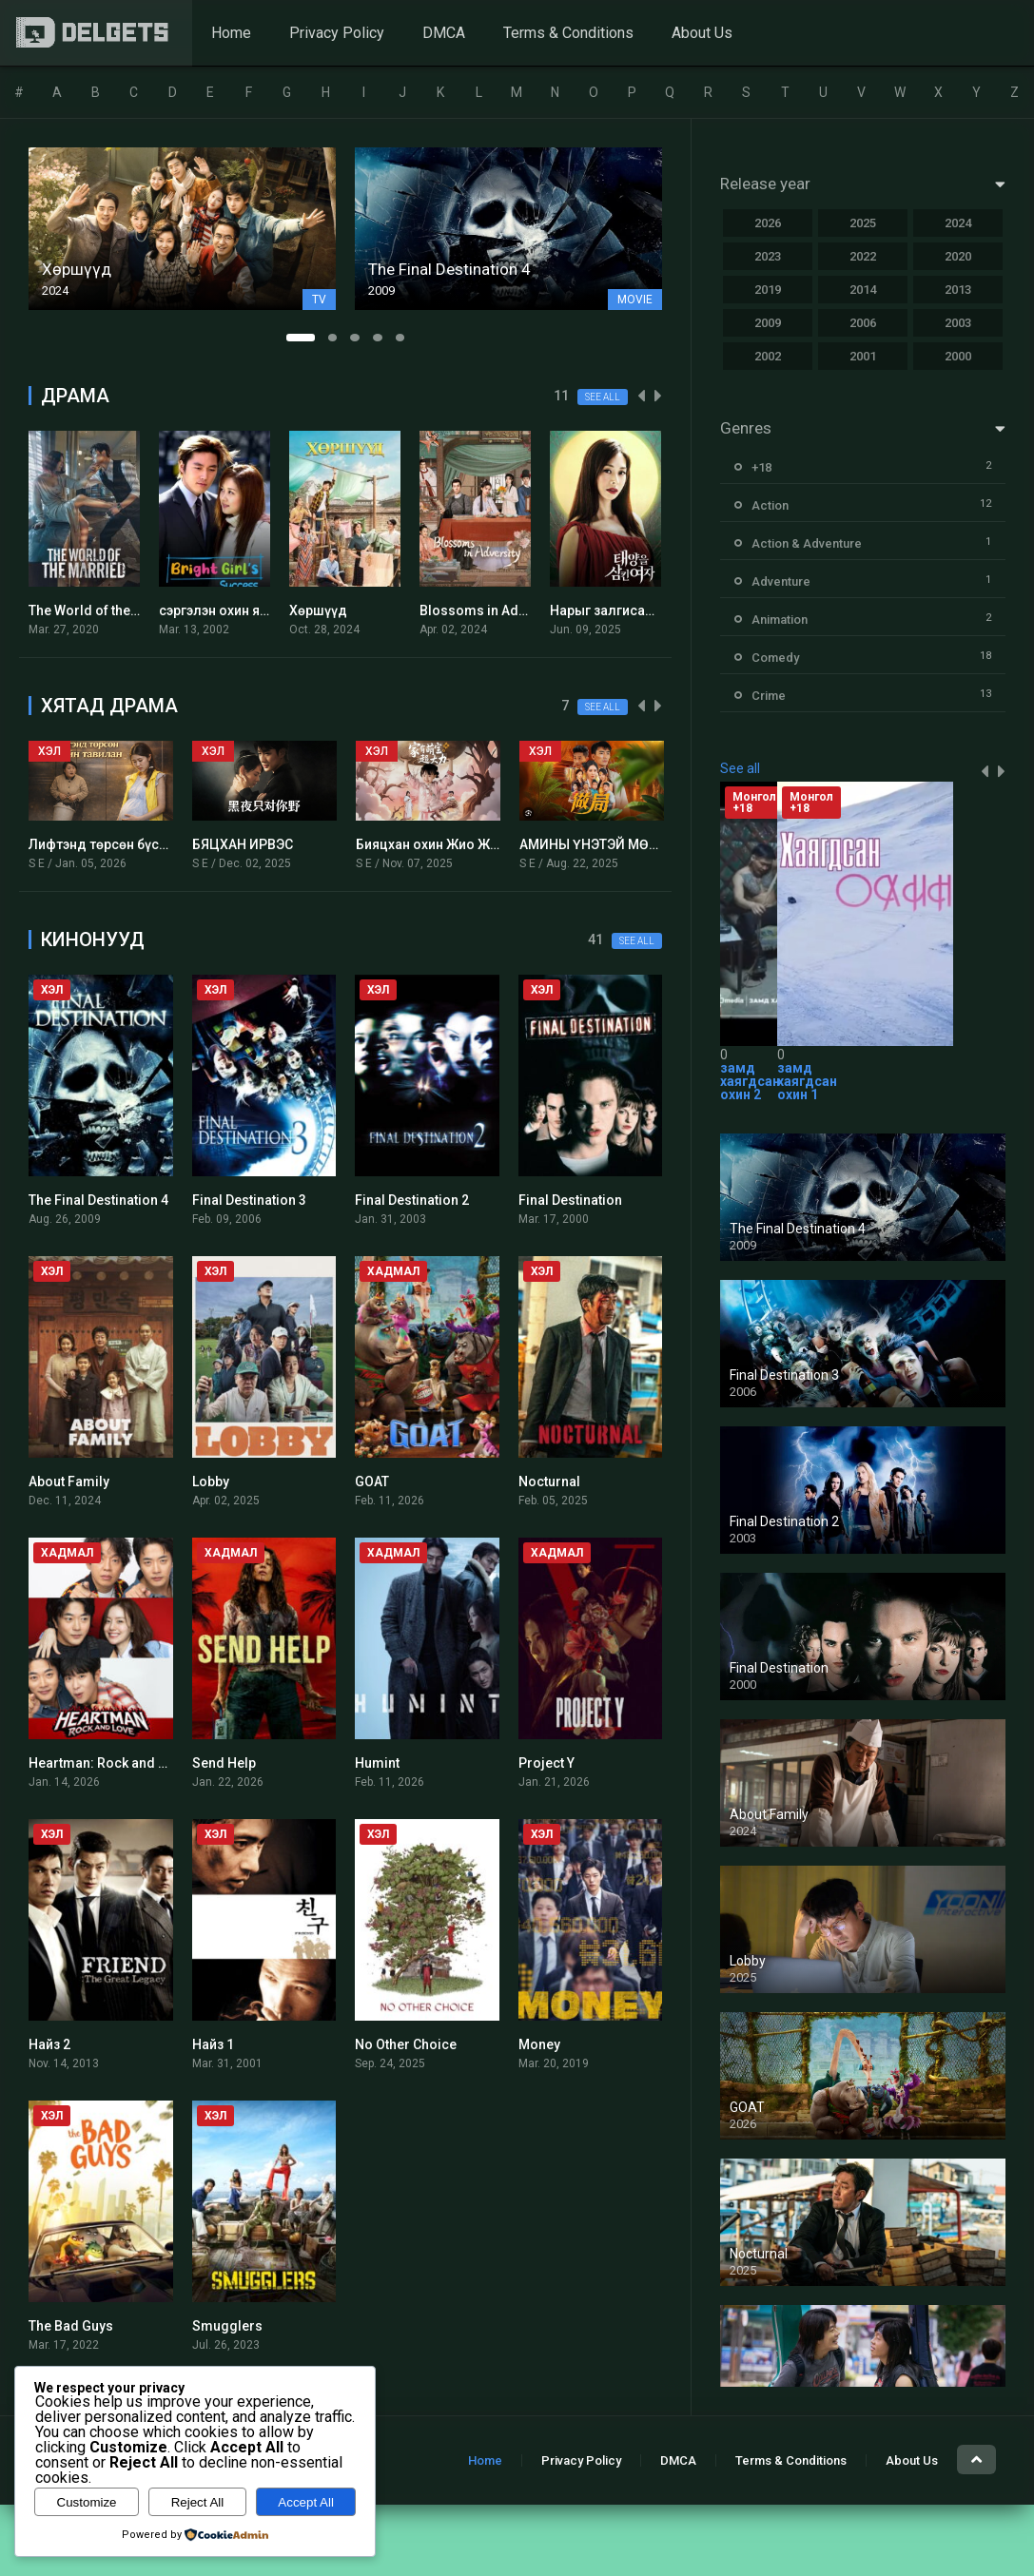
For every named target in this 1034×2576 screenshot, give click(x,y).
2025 (862, 223)
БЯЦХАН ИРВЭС (242, 844)
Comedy (775, 657)
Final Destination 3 (249, 1200)
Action (770, 505)
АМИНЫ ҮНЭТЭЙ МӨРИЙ (597, 844)
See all (602, 397)
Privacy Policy (336, 33)
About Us (702, 33)
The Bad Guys (71, 2326)
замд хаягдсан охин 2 (750, 1081)
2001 (862, 356)
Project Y (546, 1763)
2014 (862, 289)
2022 (862, 256)
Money (539, 2044)
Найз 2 (49, 2044)
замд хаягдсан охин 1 (807, 1081)
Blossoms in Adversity (489, 610)
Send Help (224, 1763)
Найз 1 (213, 2044)
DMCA (443, 33)
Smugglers (227, 2326)
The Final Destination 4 (98, 1200)
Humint (377, 1763)
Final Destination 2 (412, 1200)
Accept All (306, 2502)
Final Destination (570, 1200)
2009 (767, 323)
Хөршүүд (318, 610)
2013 (958, 289)
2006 (862, 323)
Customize (87, 2502)
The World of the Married (106, 610)
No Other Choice (406, 2044)
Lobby (210, 1481)
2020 (958, 256)
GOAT (372, 1481)
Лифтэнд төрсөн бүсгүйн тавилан (136, 844)
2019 (767, 289)
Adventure (780, 581)
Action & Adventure (806, 543)
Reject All (197, 2502)
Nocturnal (549, 1481)
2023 (767, 256)
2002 (767, 356)
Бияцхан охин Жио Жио (431, 844)
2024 (958, 223)
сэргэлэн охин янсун (224, 610)
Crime (768, 695)
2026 (767, 223)
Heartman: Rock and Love (108, 1763)
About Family (69, 1481)
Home (231, 33)
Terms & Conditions (568, 33)
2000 (958, 356)
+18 (761, 467)
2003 (958, 323)
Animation (779, 619)
